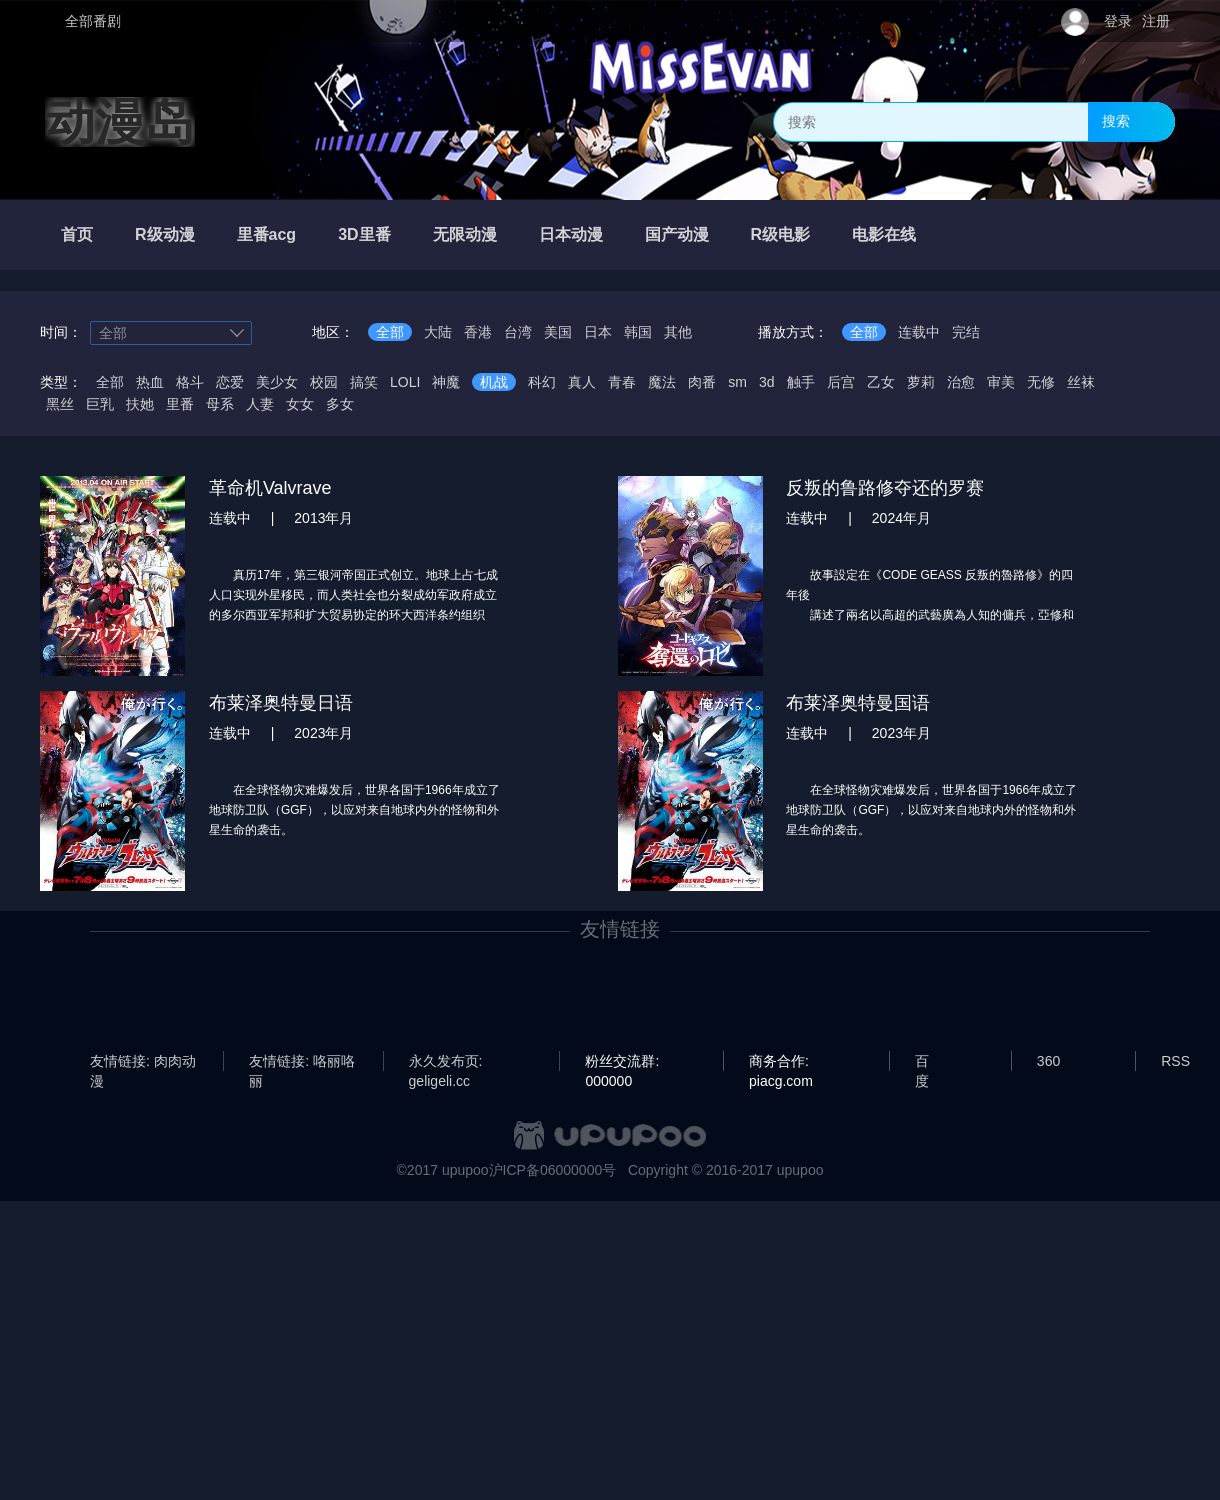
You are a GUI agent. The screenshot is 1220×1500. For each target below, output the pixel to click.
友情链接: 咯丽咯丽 (302, 1062)
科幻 (542, 382)
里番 (180, 404)
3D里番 (364, 234)
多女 (340, 404)
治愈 (961, 382)
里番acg (267, 234)
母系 (220, 404)
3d (767, 382)
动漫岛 (120, 122)
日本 (598, 332)
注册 (1156, 21)
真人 (582, 382)
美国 (558, 332)
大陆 (438, 332)
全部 (390, 332)
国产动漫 (677, 234)
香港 (478, 332)
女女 (300, 404)
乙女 (881, 382)
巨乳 (100, 404)
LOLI (405, 382)
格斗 (190, 382)
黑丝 (60, 404)
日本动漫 (571, 234)
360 (1048, 1061)
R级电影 (781, 234)
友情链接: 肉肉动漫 (143, 1062)
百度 (922, 1062)
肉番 (702, 382)
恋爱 (230, 382)
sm (737, 382)
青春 (622, 382)
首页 (77, 234)
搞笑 (364, 382)
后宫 (841, 382)
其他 (678, 332)
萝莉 (921, 382)
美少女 (277, 382)
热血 (150, 382)
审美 (1001, 382)
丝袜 (1081, 382)
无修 (1041, 382)
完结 (966, 332)
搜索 (1116, 121)
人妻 (260, 404)
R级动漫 (165, 234)
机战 (494, 382)
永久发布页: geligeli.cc (446, 1062)
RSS (1175, 1061)
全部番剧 (93, 21)
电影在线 (884, 234)
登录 (1118, 21)
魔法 (662, 382)
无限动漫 (465, 234)
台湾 (518, 332)
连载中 (919, 332)
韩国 (638, 332)
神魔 (446, 382)
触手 (801, 382)
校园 (324, 382)
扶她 (140, 404)
